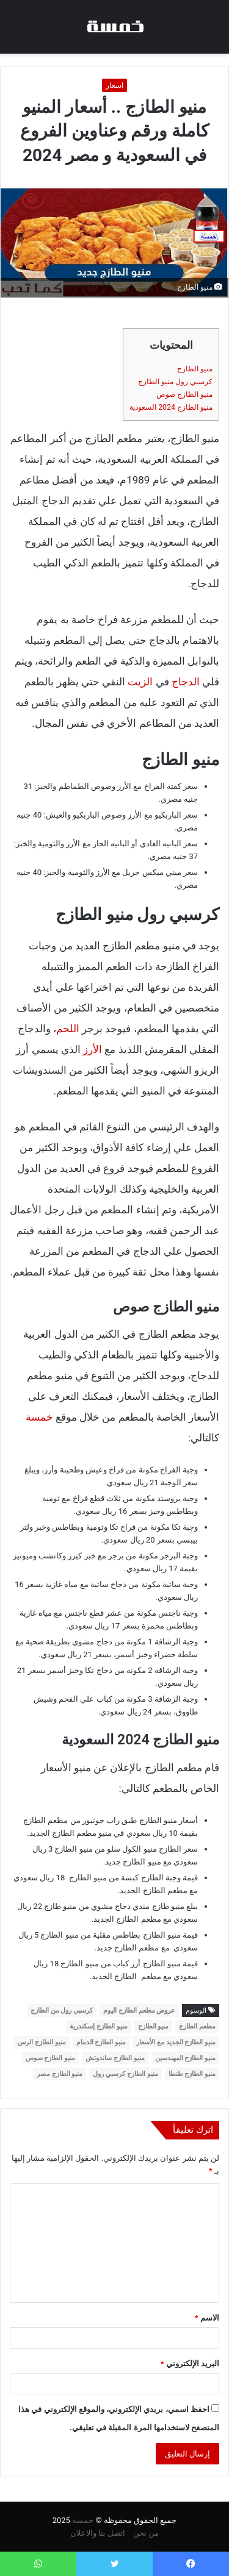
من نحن (146, 2533)
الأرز (92, 1049)
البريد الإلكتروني (190, 2363)
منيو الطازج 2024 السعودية (171, 407)
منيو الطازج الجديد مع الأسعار (176, 2042)
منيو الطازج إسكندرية (98, 2026)
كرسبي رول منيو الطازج (175, 381)
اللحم (67, 1028)
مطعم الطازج (197, 2026)
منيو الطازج (195, 369)
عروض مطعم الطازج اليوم (139, 2010)
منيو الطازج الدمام (101, 2042)
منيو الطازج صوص (184, 394)
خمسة (39, 1417)
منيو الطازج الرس (41, 2042)
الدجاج (186, 682)
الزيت (140, 682)
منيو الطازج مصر (59, 2074)
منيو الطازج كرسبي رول (125, 2074)
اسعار (114, 85)
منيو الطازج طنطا (192, 2074)
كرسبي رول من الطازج (62, 2010)
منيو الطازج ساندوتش (114, 2058)
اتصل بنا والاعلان (97, 2533)
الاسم (207, 2317)
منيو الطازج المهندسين (185, 2058)
